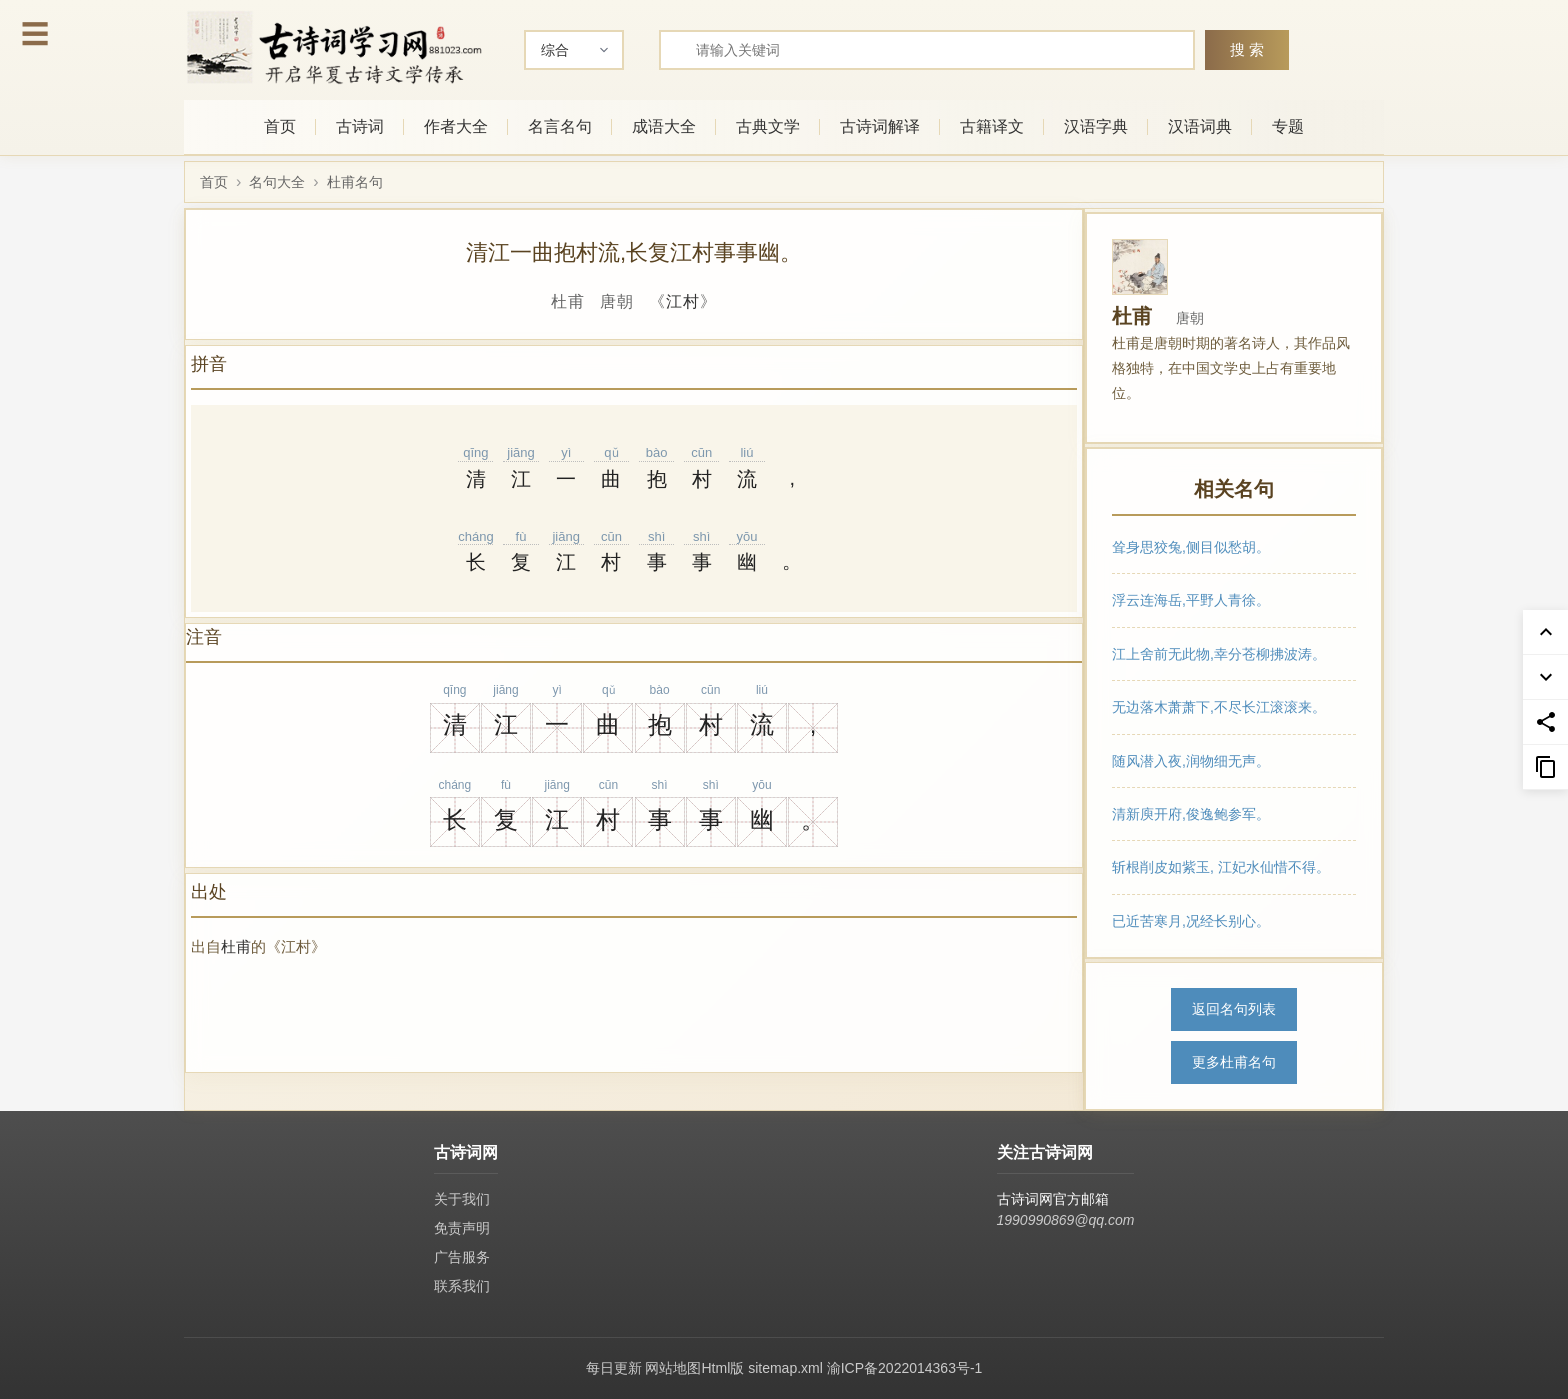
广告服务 (462, 1257)
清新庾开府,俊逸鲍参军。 (1191, 814)
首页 (280, 126)
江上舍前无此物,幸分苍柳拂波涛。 (1219, 653)
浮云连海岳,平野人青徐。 (1191, 600)
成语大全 (664, 126)
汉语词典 (1200, 126)
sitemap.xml (785, 1368)
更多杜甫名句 (1234, 1062)
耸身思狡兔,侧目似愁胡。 (1191, 547)
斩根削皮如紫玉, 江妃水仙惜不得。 (1221, 867)
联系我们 (462, 1286)
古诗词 (360, 126)
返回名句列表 (1234, 1009)
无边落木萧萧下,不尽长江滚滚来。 (1219, 707)
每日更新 (614, 1368)
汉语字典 (1096, 126)
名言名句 (560, 126)
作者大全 (456, 126)
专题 (1288, 126)
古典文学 (768, 126)
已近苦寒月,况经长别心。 (1191, 920)
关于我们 (462, 1199)
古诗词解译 (880, 126)
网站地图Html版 (694, 1368)
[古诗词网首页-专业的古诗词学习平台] (334, 47)
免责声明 (462, 1228)
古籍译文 (992, 126)
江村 (683, 301)
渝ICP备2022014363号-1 (905, 1368)
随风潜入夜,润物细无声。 (1191, 760)
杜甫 (236, 946)
